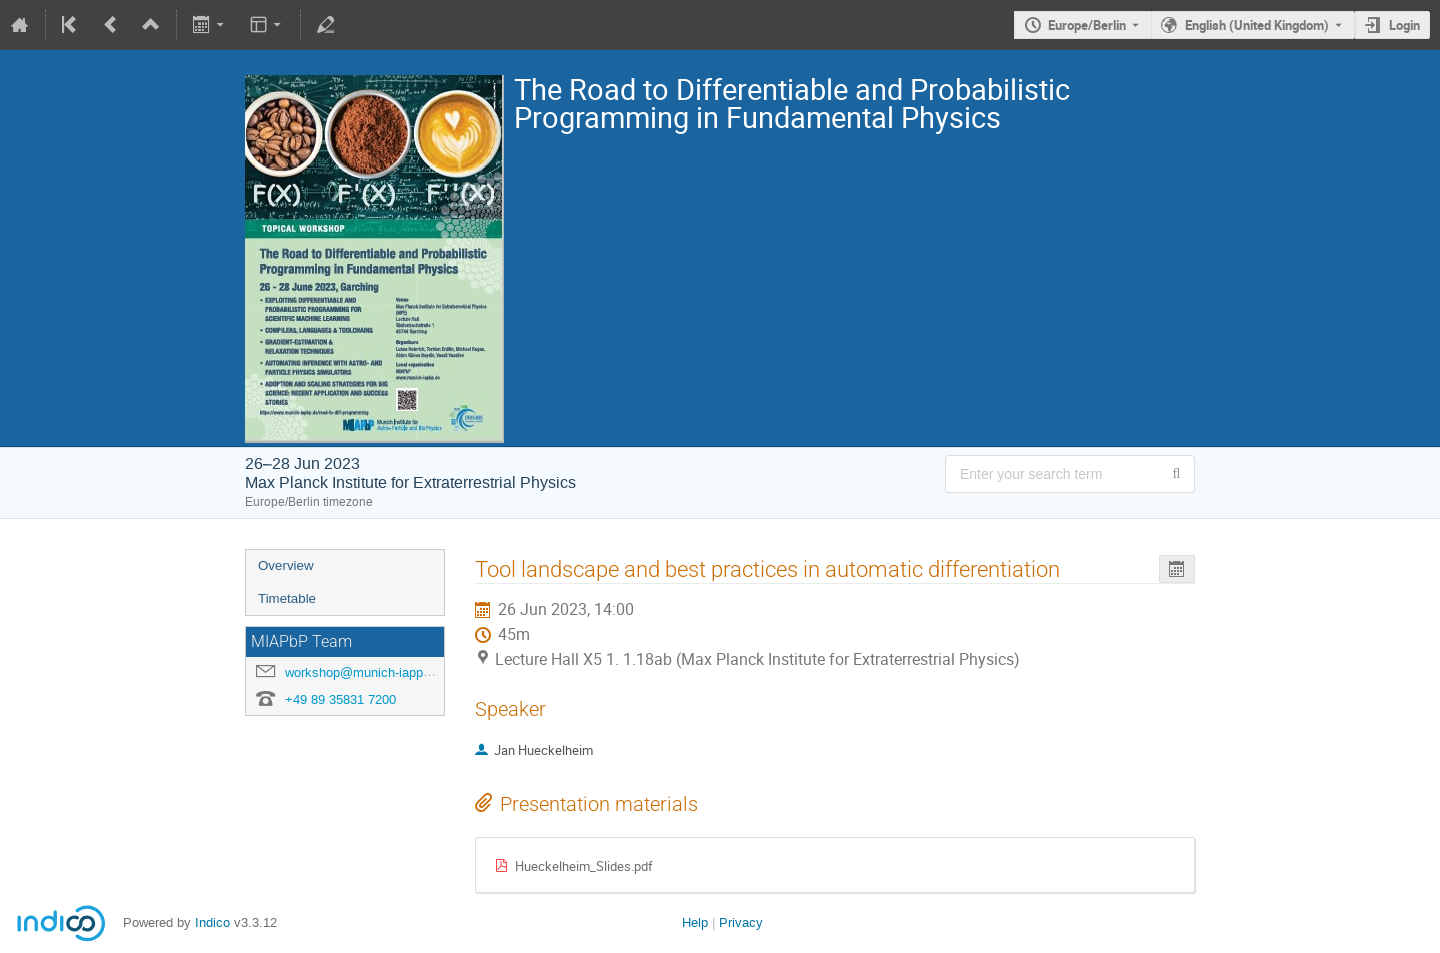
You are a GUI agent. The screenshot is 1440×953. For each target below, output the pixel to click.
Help (695, 922)
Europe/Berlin (1087, 25)
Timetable (287, 598)
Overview (286, 565)
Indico (212, 922)
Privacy (741, 922)
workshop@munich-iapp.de (363, 672)
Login (1404, 25)
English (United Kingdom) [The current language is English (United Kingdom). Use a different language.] (1257, 25)
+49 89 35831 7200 (340, 699)
